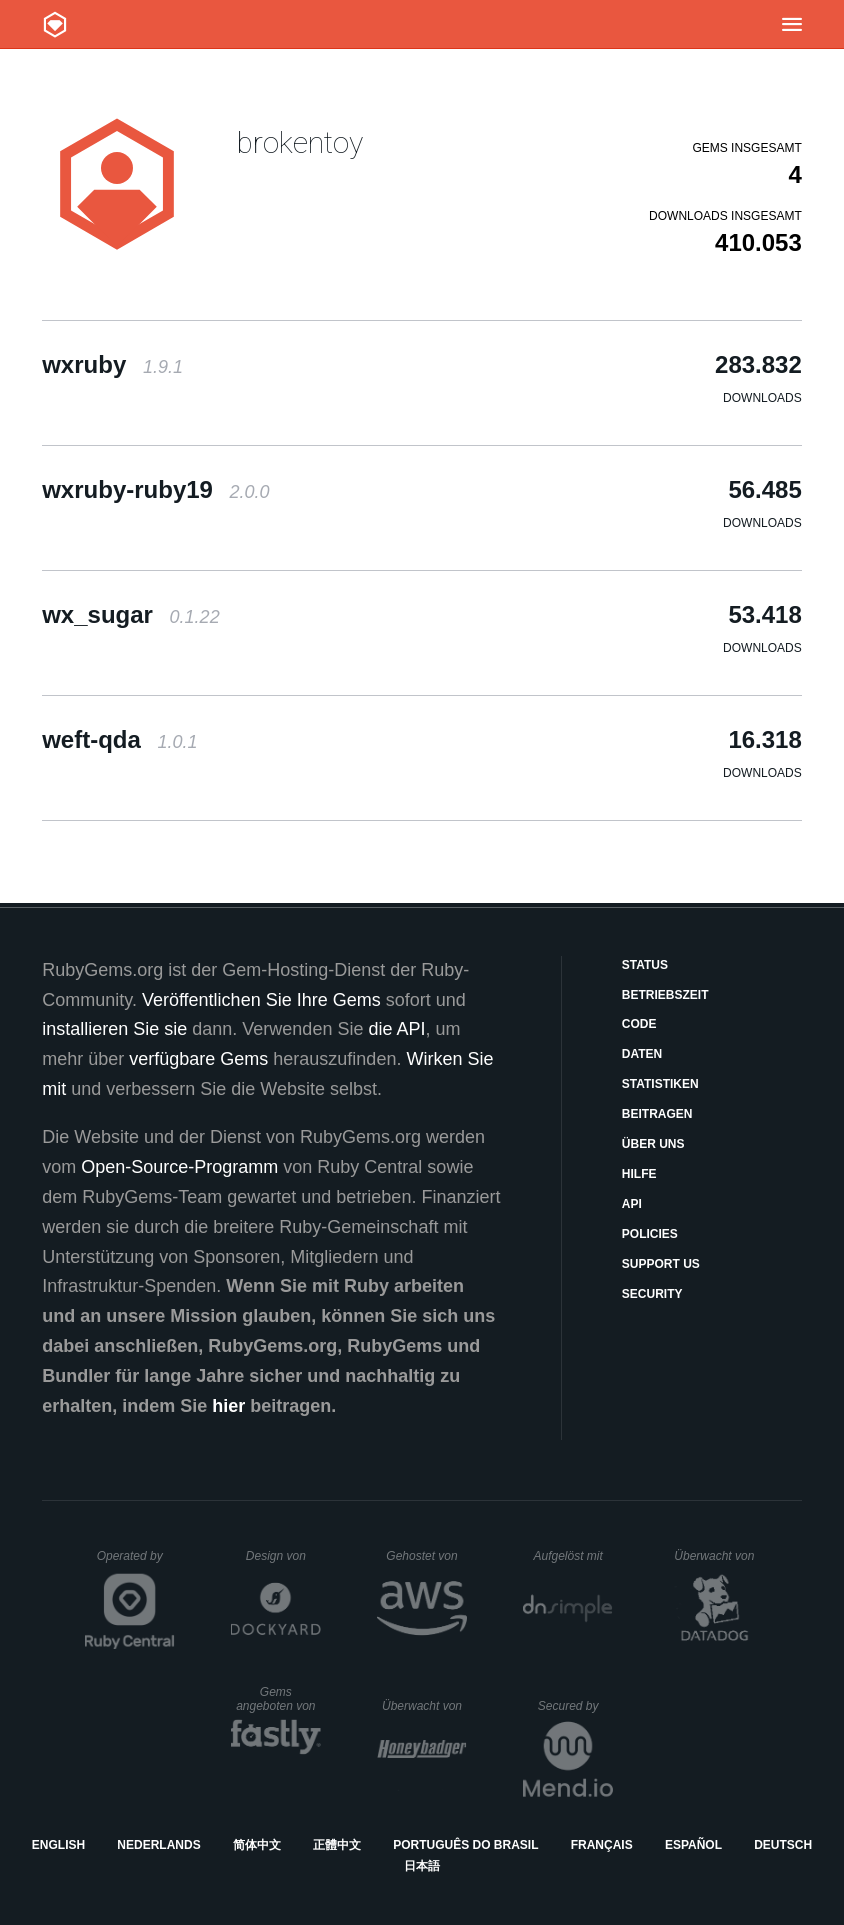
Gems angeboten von (278, 1699)
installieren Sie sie (114, 1029)
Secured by (575, 1706)
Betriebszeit (665, 995)
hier (228, 1406)
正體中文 (337, 1845)
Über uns (653, 1144)
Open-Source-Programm (179, 1167)
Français (602, 1845)
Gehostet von (426, 1556)
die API (396, 1029)
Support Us (661, 1264)
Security (652, 1294)
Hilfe (639, 1174)
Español (693, 1845)
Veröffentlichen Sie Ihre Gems (261, 1000)
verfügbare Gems (198, 1059)
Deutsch (783, 1845)
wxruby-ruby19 (155, 489)
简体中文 (257, 1845)
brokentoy (300, 142)
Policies (650, 1234)
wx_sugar (130, 614)
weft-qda (119, 739)
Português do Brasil (465, 1845)
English (58, 1845)
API (632, 1204)
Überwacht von (716, 1556)
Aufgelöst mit (573, 1556)
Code (639, 1024)
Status (645, 965)
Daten (642, 1054)
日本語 (422, 1866)
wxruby (112, 364)
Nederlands (158, 1845)
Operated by (136, 1563)
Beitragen (657, 1114)
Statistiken (660, 1084)
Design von (283, 1556)
